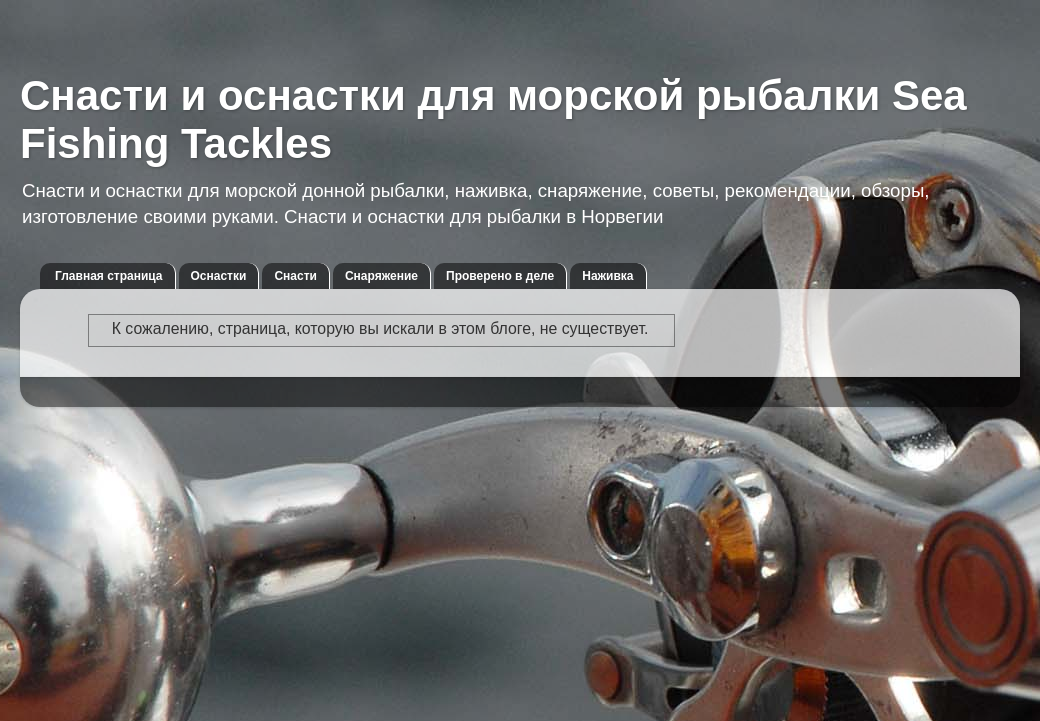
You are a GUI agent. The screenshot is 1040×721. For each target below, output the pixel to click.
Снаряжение (381, 276)
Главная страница (109, 276)
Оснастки (219, 276)
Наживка (607, 276)
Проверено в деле (500, 276)
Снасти (295, 276)
